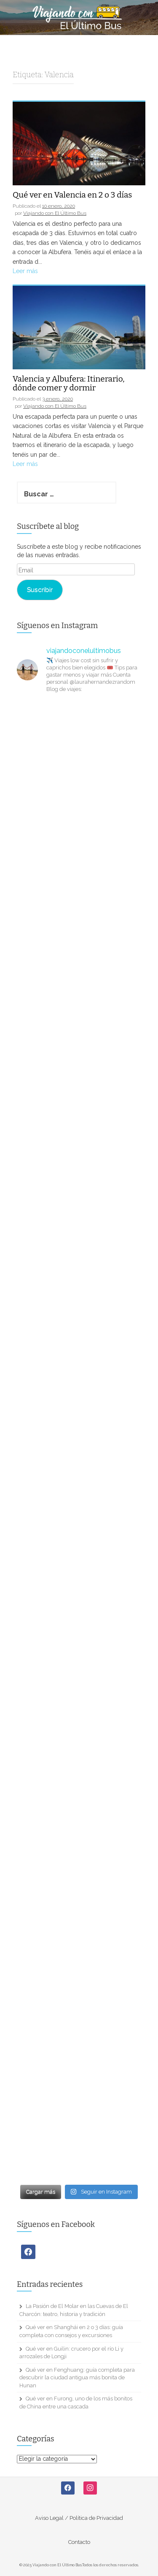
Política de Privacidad (96, 2518)
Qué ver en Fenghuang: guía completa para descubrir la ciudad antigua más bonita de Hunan (77, 2378)
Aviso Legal (49, 2518)
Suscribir (40, 589)
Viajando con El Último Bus (54, 213)
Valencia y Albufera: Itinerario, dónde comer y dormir (69, 384)
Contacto (79, 2542)
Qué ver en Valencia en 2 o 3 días (72, 195)
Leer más (25, 271)
